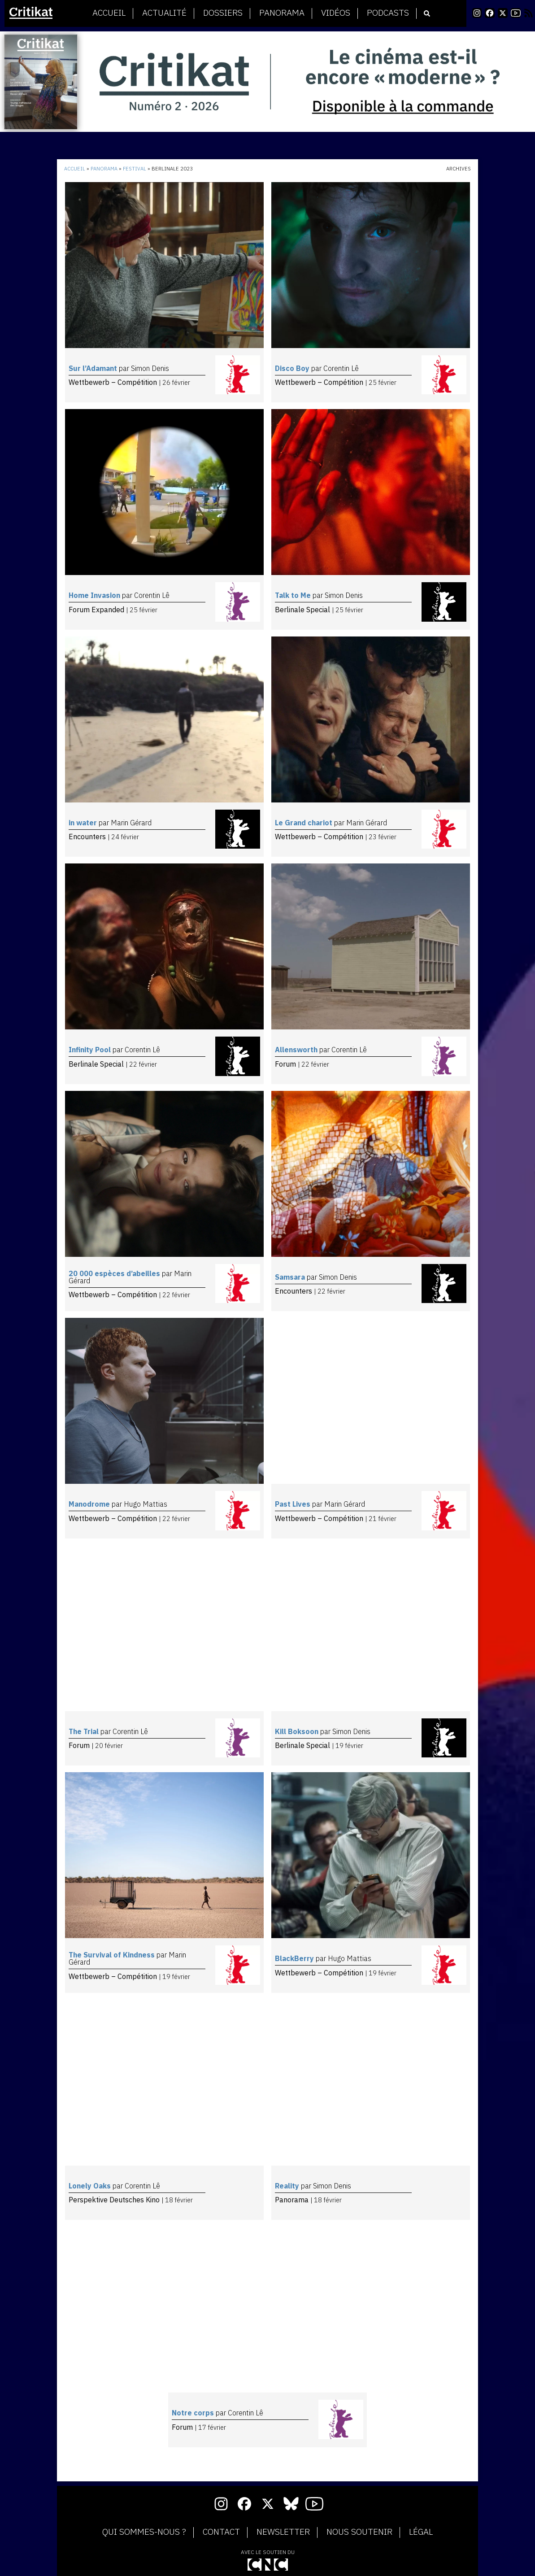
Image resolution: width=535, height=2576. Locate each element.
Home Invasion (95, 595)
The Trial (84, 1731)
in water (84, 822)
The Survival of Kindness (113, 1954)
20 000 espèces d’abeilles (115, 1273)
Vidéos (335, 13)
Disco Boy (293, 368)
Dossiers (223, 13)
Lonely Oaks (91, 2185)
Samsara (291, 1277)
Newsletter (283, 2532)
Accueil (109, 13)
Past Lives (293, 1503)
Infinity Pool (91, 1049)
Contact (221, 2532)
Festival (134, 169)
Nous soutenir (359, 2532)
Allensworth (297, 1049)
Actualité (164, 13)
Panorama (281, 13)
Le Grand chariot (304, 822)
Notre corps (194, 2412)
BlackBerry (295, 1958)
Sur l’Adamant (94, 368)
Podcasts (388, 13)
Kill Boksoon (297, 1731)
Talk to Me (294, 595)
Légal (421, 2532)
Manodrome (90, 1503)
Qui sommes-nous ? (144, 2532)
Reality (288, 2185)
